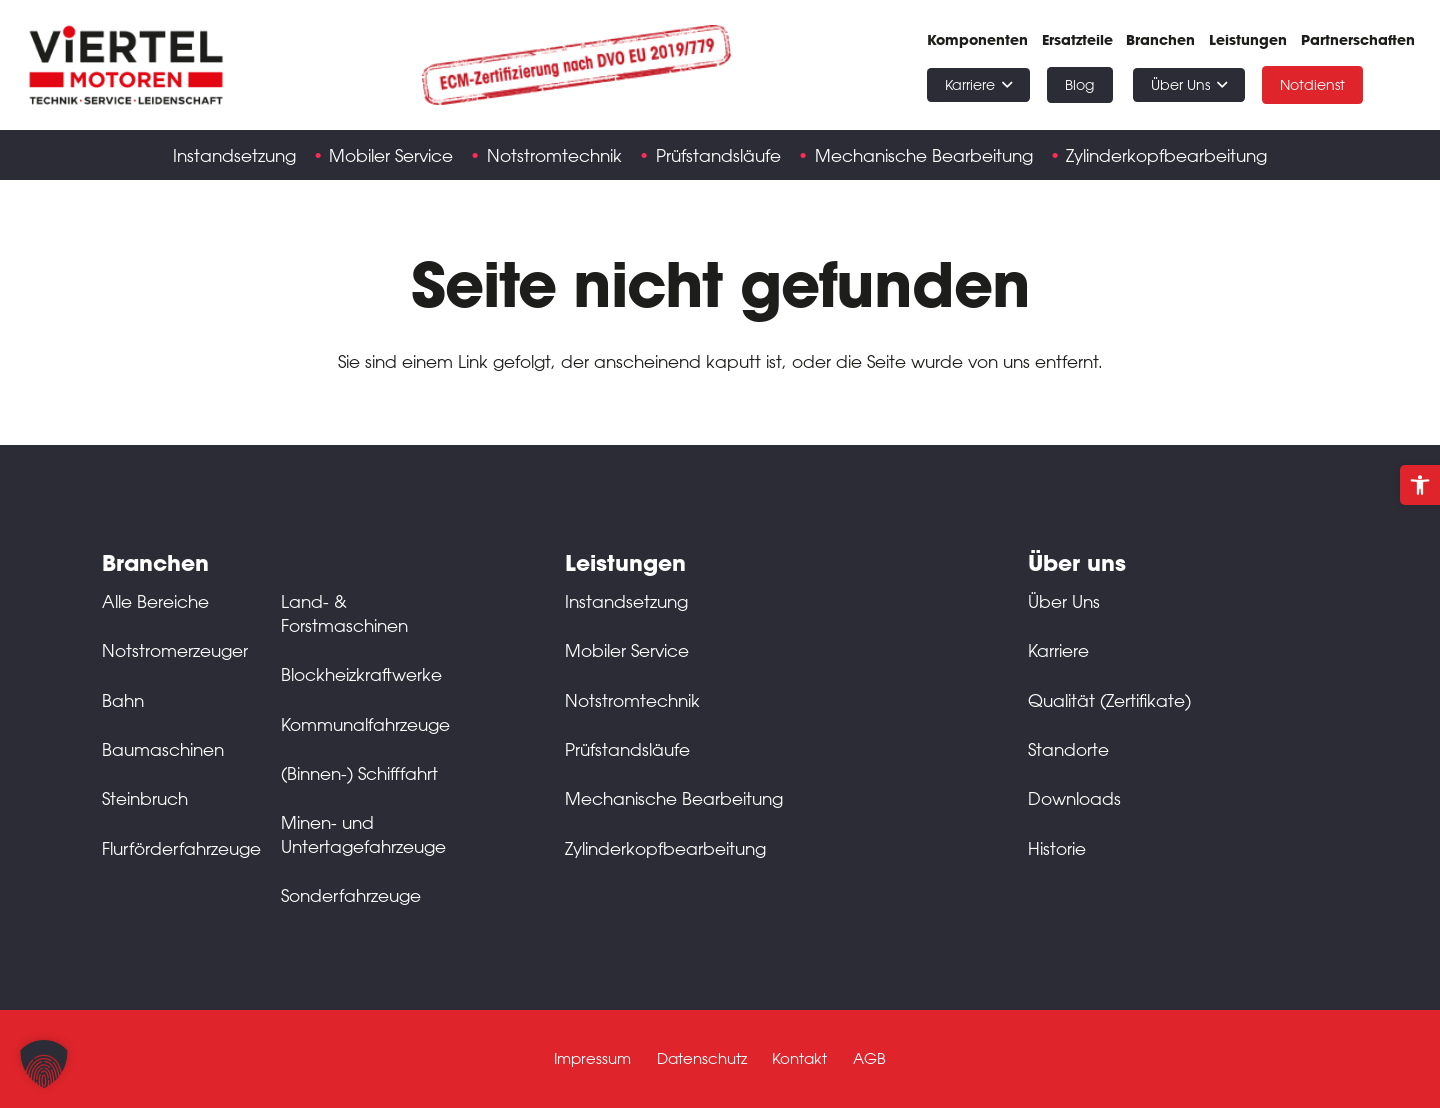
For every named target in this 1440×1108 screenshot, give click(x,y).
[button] (1420, 485)
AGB (869, 1058)
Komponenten (977, 40)
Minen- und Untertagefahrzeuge (363, 834)
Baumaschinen (163, 749)
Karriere (1058, 650)
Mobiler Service (627, 650)
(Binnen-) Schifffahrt (359, 773)
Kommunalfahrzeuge (365, 724)
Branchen (1160, 40)
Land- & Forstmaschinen (344, 613)
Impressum (592, 1058)
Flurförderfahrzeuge (181, 848)
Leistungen (1248, 40)
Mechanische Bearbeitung (674, 798)
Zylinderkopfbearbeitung (665, 848)
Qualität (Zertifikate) (1109, 700)
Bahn (123, 700)
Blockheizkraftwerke (361, 674)
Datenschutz (702, 1058)
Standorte (1068, 749)
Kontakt (799, 1058)
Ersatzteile (1077, 40)
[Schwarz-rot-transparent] (126, 65)
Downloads (1074, 798)
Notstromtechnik (632, 700)
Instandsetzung (626, 601)
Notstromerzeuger (175, 650)
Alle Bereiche (155, 601)
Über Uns (1064, 601)
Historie (1057, 848)
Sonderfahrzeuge (351, 895)
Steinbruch (145, 798)
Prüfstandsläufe (627, 749)
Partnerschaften (1358, 40)
